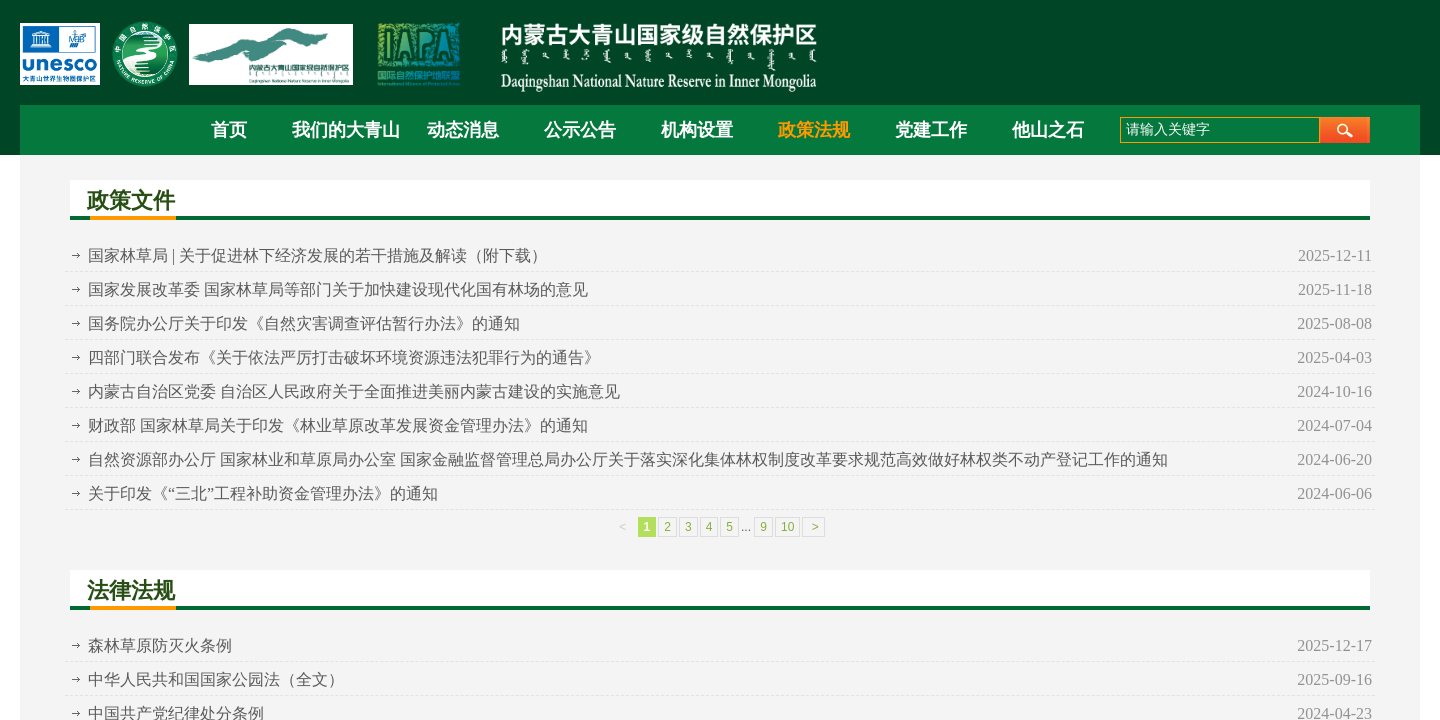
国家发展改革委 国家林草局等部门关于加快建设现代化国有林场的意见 (338, 289)
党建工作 (931, 130)
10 (787, 527)
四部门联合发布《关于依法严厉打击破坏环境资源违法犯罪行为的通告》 (344, 357)
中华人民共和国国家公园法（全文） (216, 679)
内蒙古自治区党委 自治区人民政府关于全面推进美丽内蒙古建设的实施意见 (354, 391)
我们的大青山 (345, 130)
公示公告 (580, 130)
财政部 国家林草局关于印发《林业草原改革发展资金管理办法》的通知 (338, 425)
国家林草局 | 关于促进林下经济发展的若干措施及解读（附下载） (317, 255)
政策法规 (814, 130)
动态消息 (463, 130)
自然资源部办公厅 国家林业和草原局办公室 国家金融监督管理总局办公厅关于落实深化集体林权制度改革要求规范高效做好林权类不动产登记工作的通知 (628, 459)
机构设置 (697, 130)
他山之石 (1048, 130)
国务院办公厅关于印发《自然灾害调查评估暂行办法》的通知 (304, 323)
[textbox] (1220, 130)
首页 (229, 130)
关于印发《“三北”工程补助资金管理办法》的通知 (263, 493)
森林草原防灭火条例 (160, 645)
